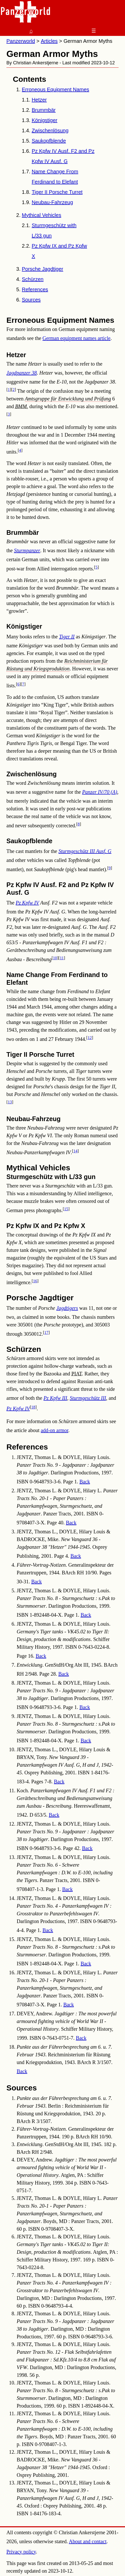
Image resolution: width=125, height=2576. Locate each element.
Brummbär (43, 110)
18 (33, 1407)
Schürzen (33, 279)
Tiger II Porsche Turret (57, 192)
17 (46, 1332)
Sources (31, 300)
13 (10, 1102)
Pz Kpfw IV (27, 902)
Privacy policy (21, 2551)
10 (55, 958)
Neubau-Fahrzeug (52, 202)
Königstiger (44, 120)
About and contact (88, 2541)
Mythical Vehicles (41, 215)
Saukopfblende (49, 141)
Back (84, 1481)
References (35, 289)
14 (75, 1151)
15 (66, 1209)
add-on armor (54, 1430)
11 (62, 958)
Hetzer (39, 100)
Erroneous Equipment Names (55, 89)
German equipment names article (77, 338)
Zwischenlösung (50, 130)
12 (90, 1037)
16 (35, 1281)
